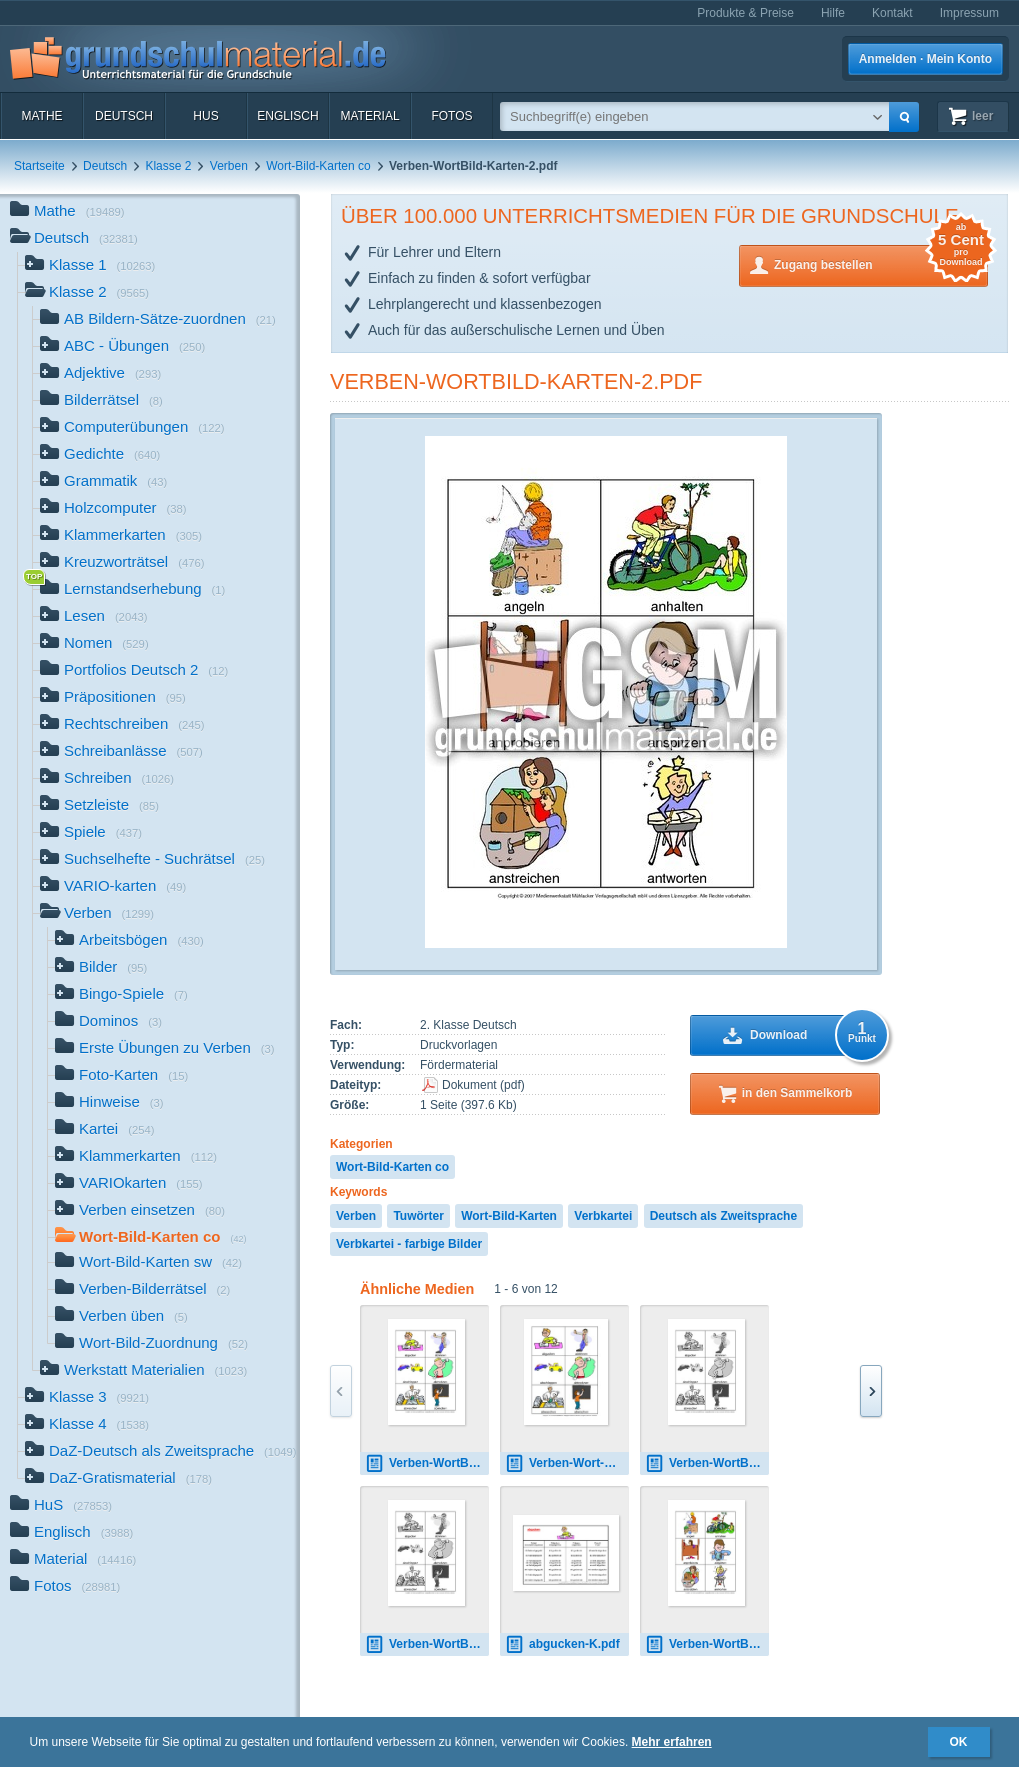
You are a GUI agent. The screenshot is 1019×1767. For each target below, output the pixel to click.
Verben (229, 166)
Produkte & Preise (745, 13)
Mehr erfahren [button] (672, 1742)
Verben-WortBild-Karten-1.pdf (427, 1463)
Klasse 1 (90, 266)
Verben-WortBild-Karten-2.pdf (516, 381)
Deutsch (124, 116)
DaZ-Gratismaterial (118, 1479)
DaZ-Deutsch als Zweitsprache (161, 1452)
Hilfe (833, 13)
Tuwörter (418, 1216)
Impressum (969, 13)
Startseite (39, 166)
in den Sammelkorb (797, 1093)
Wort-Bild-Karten (509, 1216)
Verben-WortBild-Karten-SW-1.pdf (707, 1463)
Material (369, 116)
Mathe (41, 116)
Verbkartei (603, 1216)
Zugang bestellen (881, 263)
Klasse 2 (168, 166)
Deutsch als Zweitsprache (723, 1216)
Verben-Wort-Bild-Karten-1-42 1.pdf (567, 1463)
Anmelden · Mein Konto (925, 59)
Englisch (287, 116)
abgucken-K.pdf (562, 1644)
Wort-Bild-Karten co (318, 166)
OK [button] (959, 1742)
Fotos (451, 116)
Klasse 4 (87, 1425)
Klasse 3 (87, 1398)
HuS (205, 116)
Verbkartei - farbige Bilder (409, 1244)
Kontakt (892, 13)
